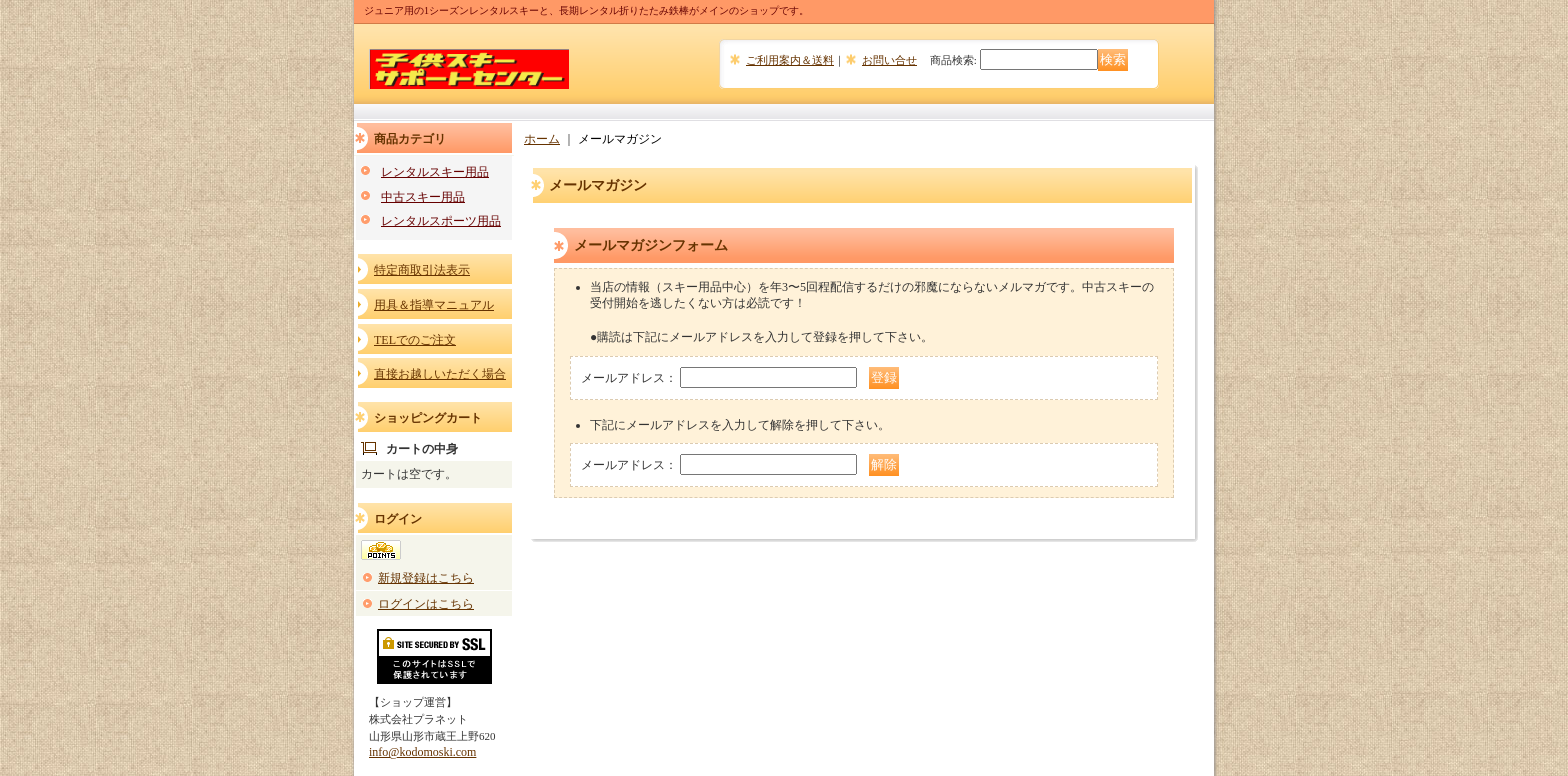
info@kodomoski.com (422, 752)
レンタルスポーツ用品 (441, 221)
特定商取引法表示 (422, 270)
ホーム (542, 139)
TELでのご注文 (415, 340)
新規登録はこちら (426, 578)
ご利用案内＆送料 (790, 60)
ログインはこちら (426, 604)
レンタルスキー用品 (435, 172)
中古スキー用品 (423, 197)
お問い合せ (889, 60)
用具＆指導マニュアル (434, 305)
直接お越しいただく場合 (440, 374)
